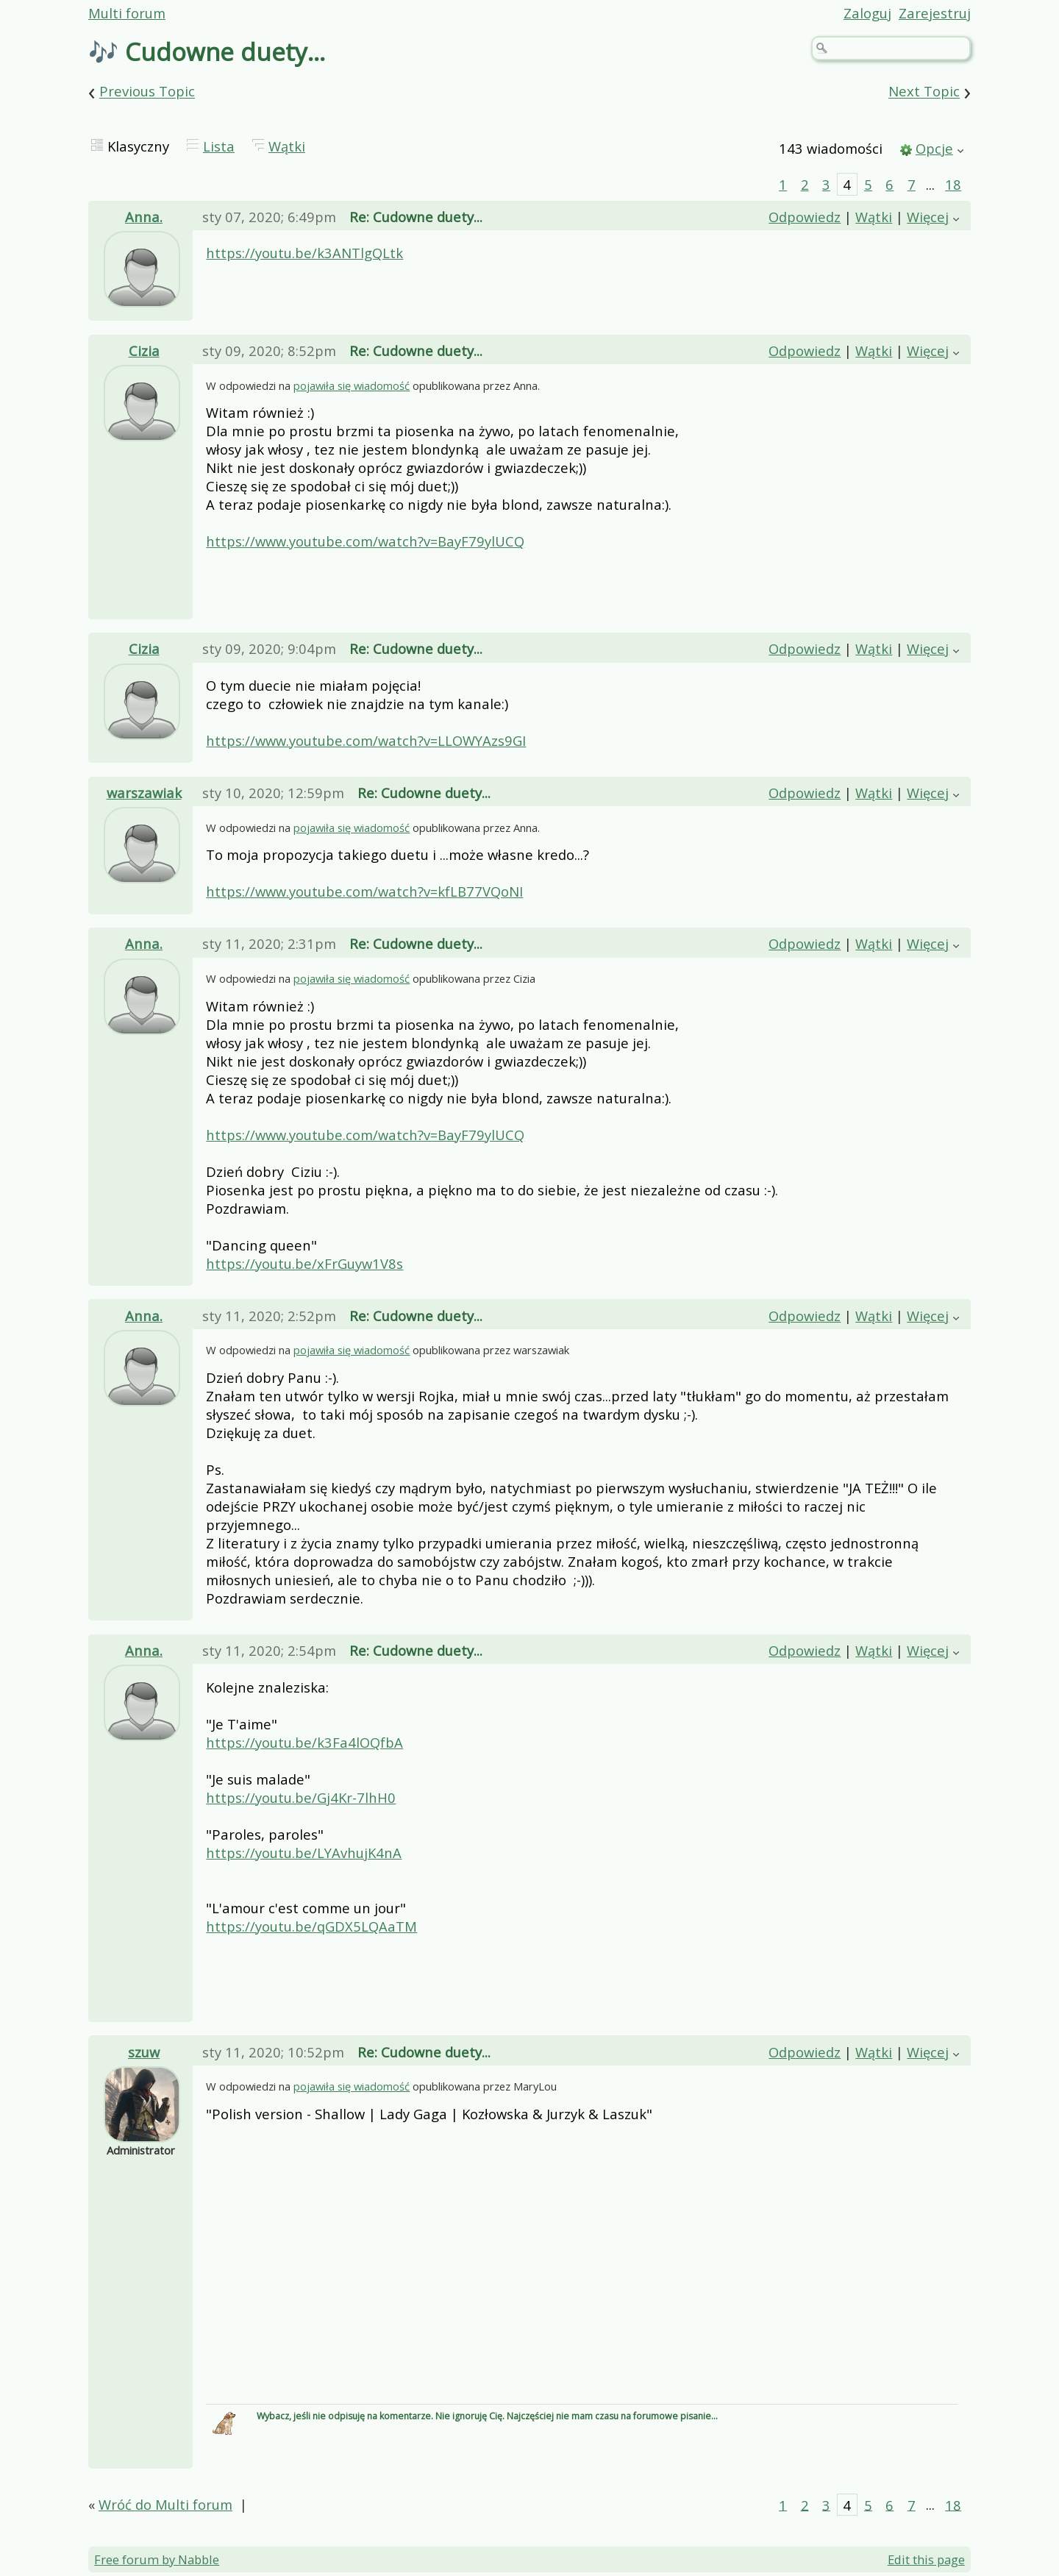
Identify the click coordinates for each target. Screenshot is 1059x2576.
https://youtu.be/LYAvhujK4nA (304, 1852)
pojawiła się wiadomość (351, 385)
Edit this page (926, 2559)
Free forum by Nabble (156, 2559)
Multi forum (126, 13)
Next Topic (924, 91)
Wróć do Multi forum (165, 2504)
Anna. (144, 216)
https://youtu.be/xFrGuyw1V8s (304, 1263)
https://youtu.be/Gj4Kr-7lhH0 (301, 1797)
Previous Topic (147, 91)
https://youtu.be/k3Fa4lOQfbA (304, 1742)
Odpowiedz (805, 216)
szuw (144, 2052)
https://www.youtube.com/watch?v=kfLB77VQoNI (364, 891)
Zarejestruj (935, 13)
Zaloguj (867, 13)
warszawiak (144, 792)
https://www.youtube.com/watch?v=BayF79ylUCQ (365, 541)
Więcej (928, 216)
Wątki (286, 146)
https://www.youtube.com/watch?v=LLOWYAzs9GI (366, 740)
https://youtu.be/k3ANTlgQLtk (304, 252)
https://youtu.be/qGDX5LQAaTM (311, 1926)
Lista (219, 146)
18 (953, 184)
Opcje (934, 148)
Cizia (144, 350)
